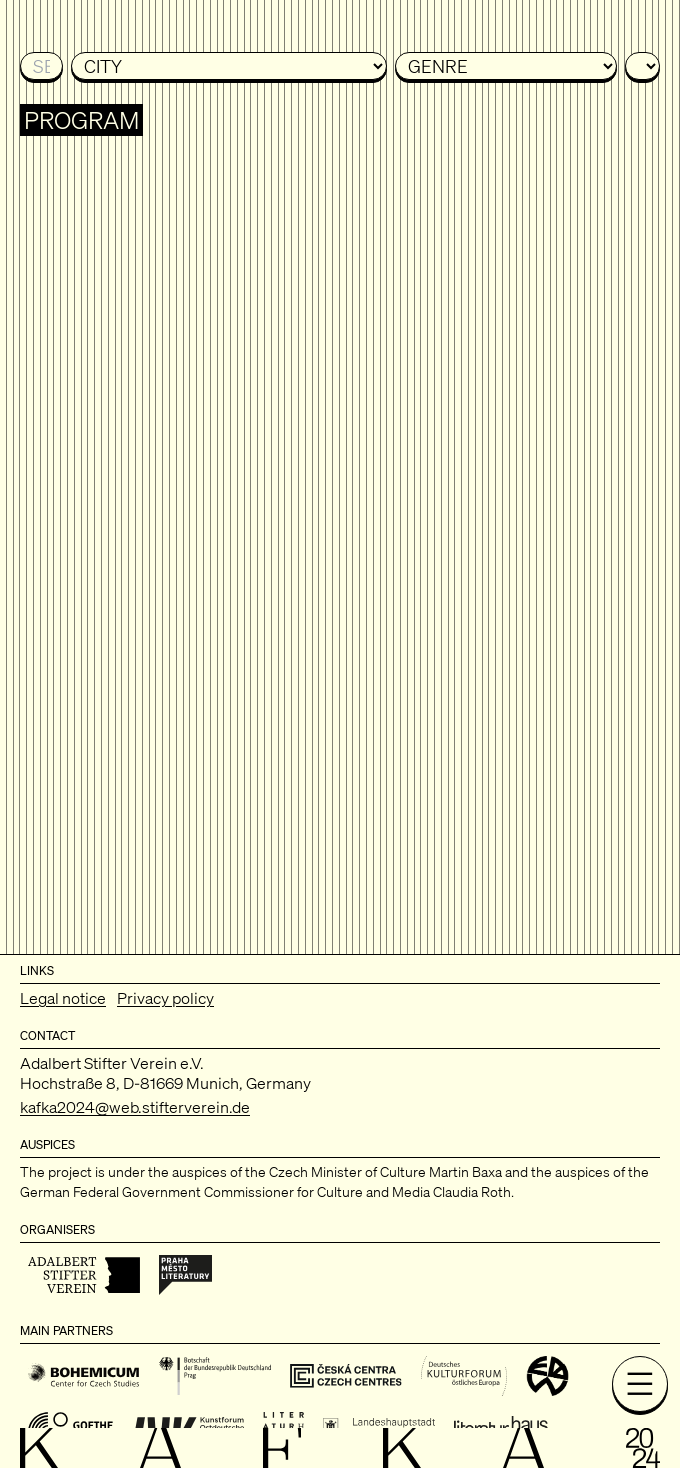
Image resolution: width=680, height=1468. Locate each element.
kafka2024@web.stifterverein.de (135, 1107)
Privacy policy (165, 998)
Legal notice (63, 998)
